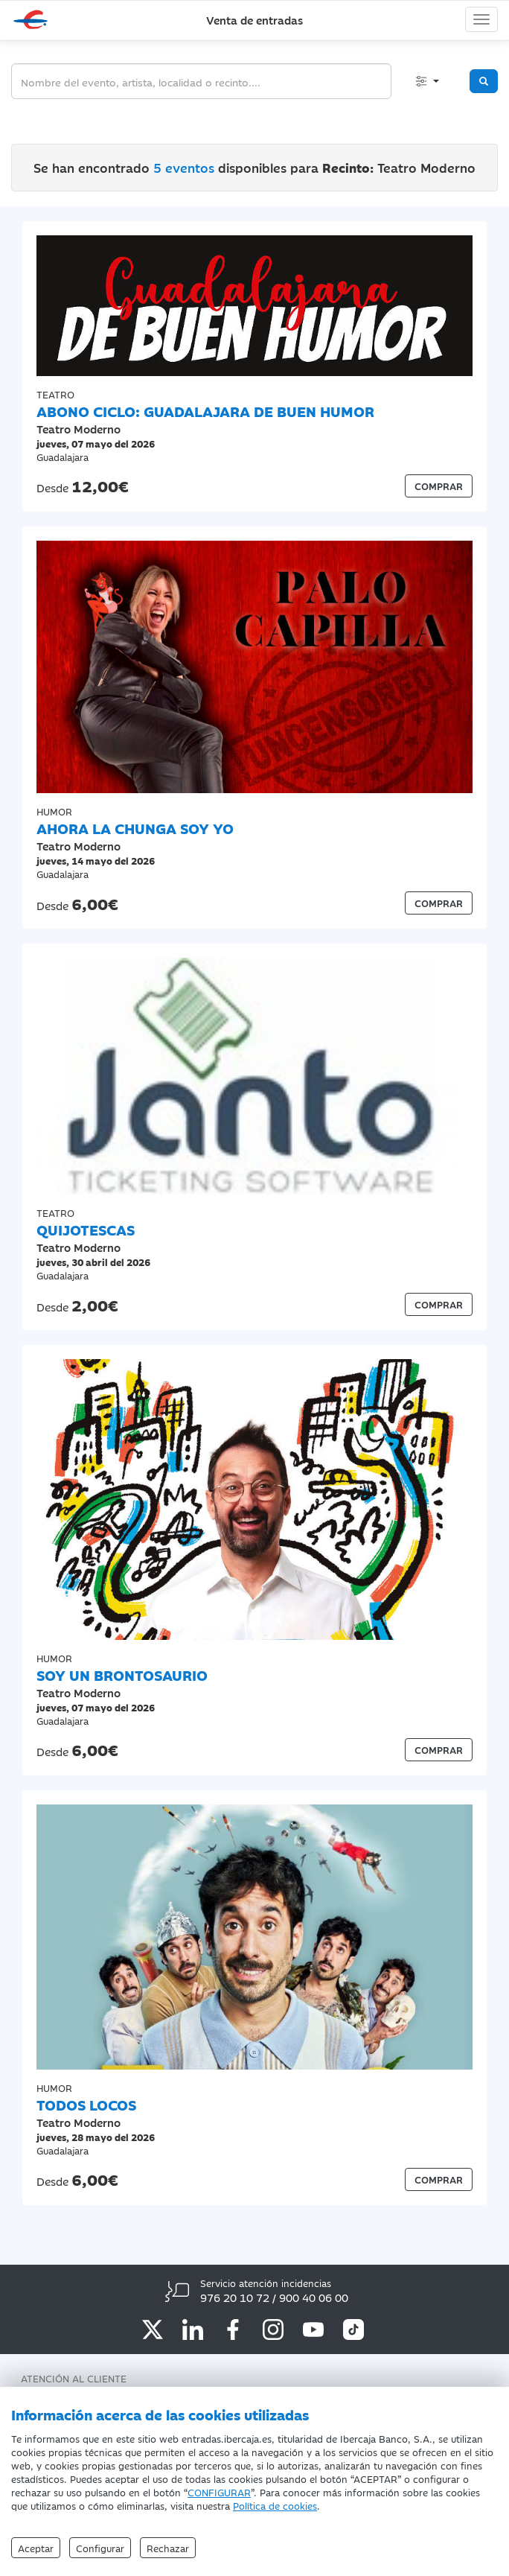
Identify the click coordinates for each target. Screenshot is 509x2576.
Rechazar (168, 2547)
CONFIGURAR (219, 2492)
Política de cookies (275, 2505)
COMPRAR (438, 485)
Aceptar (36, 2547)
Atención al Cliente (74, 2378)
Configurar (100, 2547)
